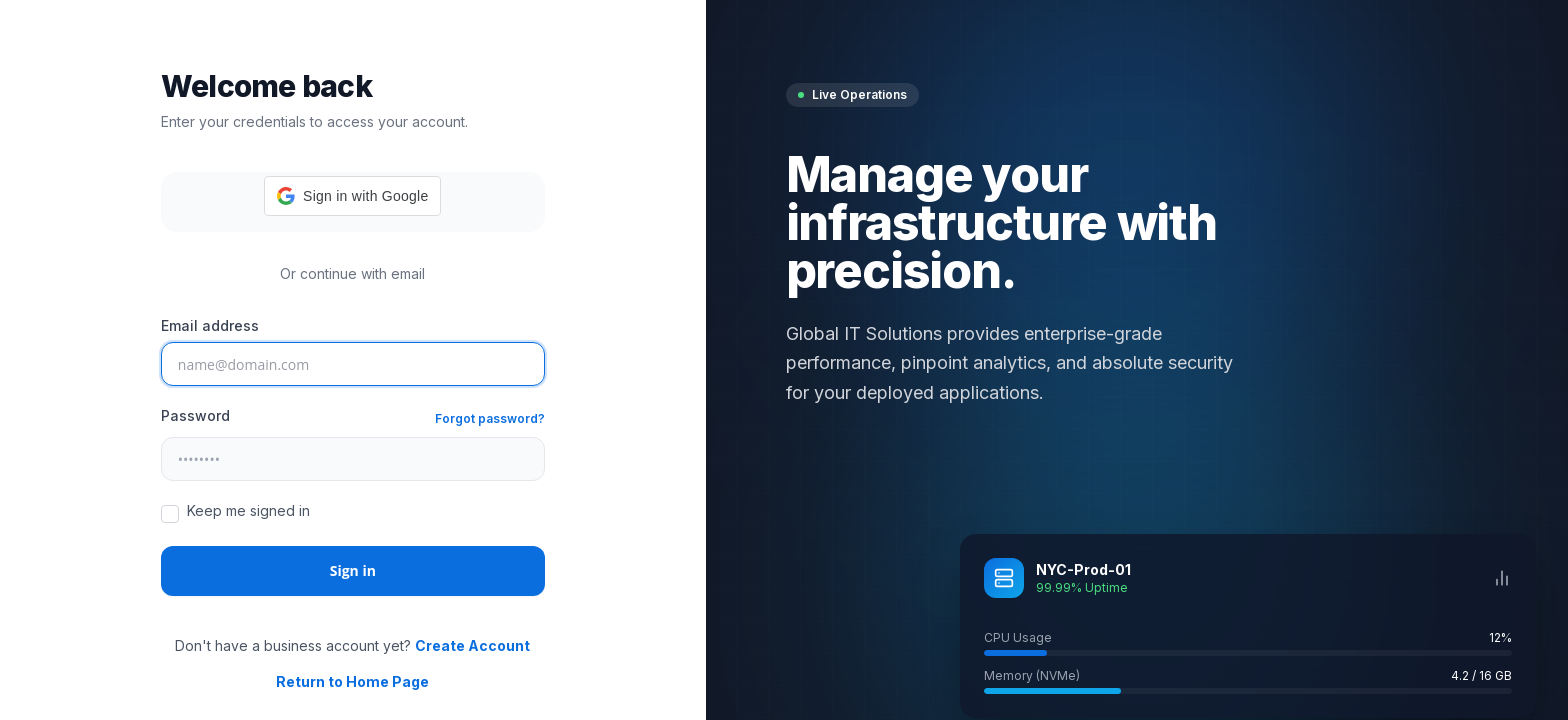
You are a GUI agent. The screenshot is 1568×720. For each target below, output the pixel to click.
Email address (210, 325)
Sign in (353, 570)
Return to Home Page (352, 681)
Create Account (472, 645)
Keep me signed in (248, 510)
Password (195, 415)
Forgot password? (490, 418)
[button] (352, 196)
